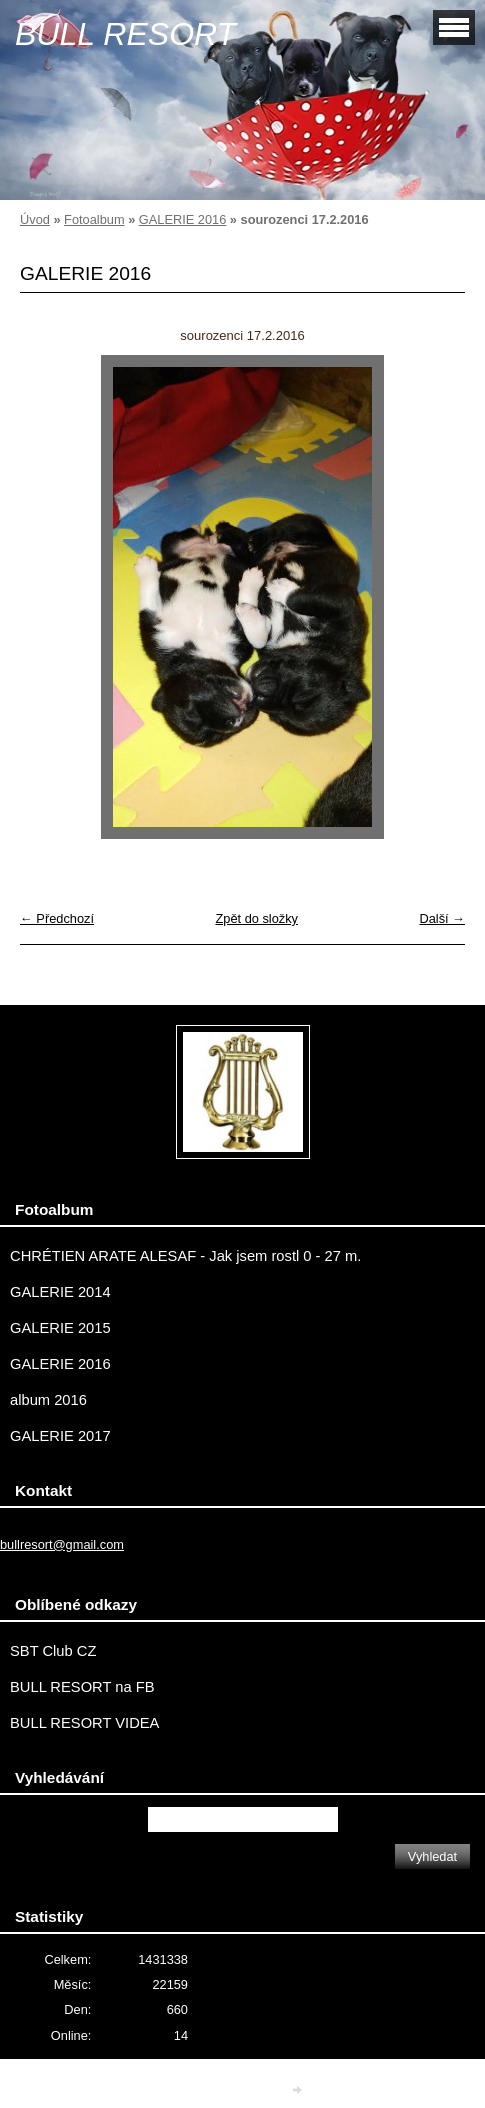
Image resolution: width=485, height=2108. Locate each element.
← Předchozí (57, 918)
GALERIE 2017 (60, 1436)
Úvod (35, 219)
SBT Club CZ (53, 1651)
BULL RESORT (125, 34)
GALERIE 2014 (60, 1292)
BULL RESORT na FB (82, 1687)
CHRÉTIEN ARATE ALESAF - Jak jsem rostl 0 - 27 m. (185, 1256)
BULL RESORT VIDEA (84, 1723)
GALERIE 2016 (183, 219)
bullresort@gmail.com (62, 1544)
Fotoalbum (94, 219)
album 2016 (48, 1400)
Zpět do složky (256, 918)
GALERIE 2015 (60, 1328)
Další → (442, 918)
